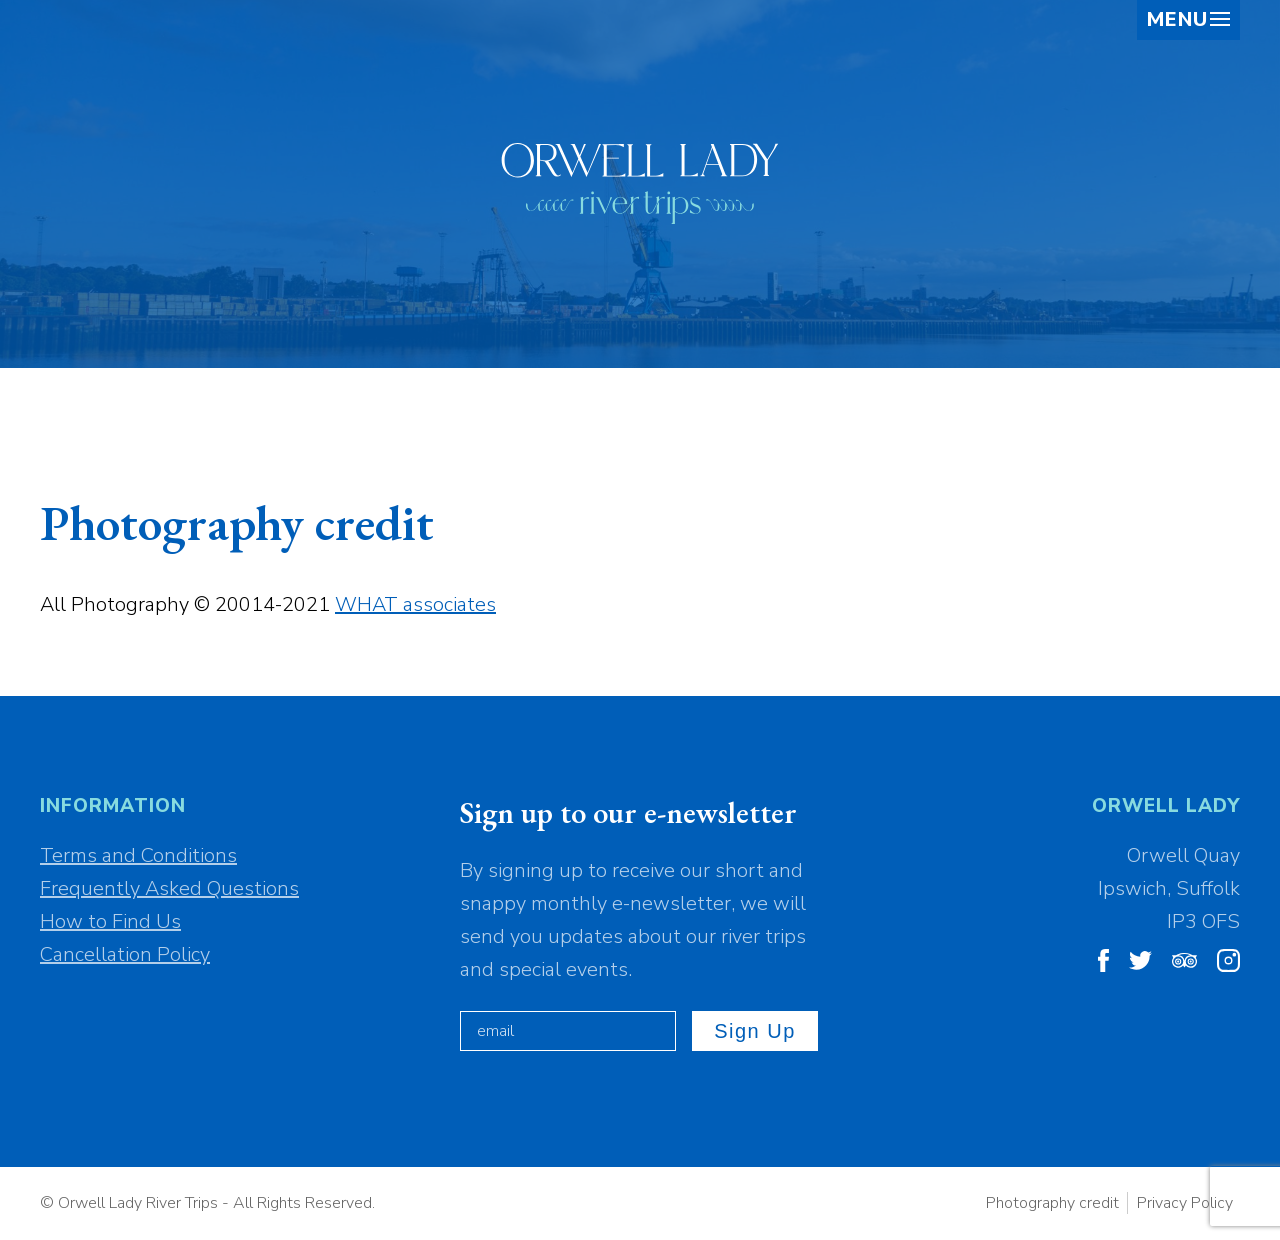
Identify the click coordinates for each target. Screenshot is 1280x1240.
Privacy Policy (1185, 1203)
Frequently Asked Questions (169, 888)
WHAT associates (415, 604)
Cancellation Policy (125, 954)
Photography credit (1052, 1203)
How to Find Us (110, 921)
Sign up (755, 1031)
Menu (1188, 20)
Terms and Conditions (138, 855)
